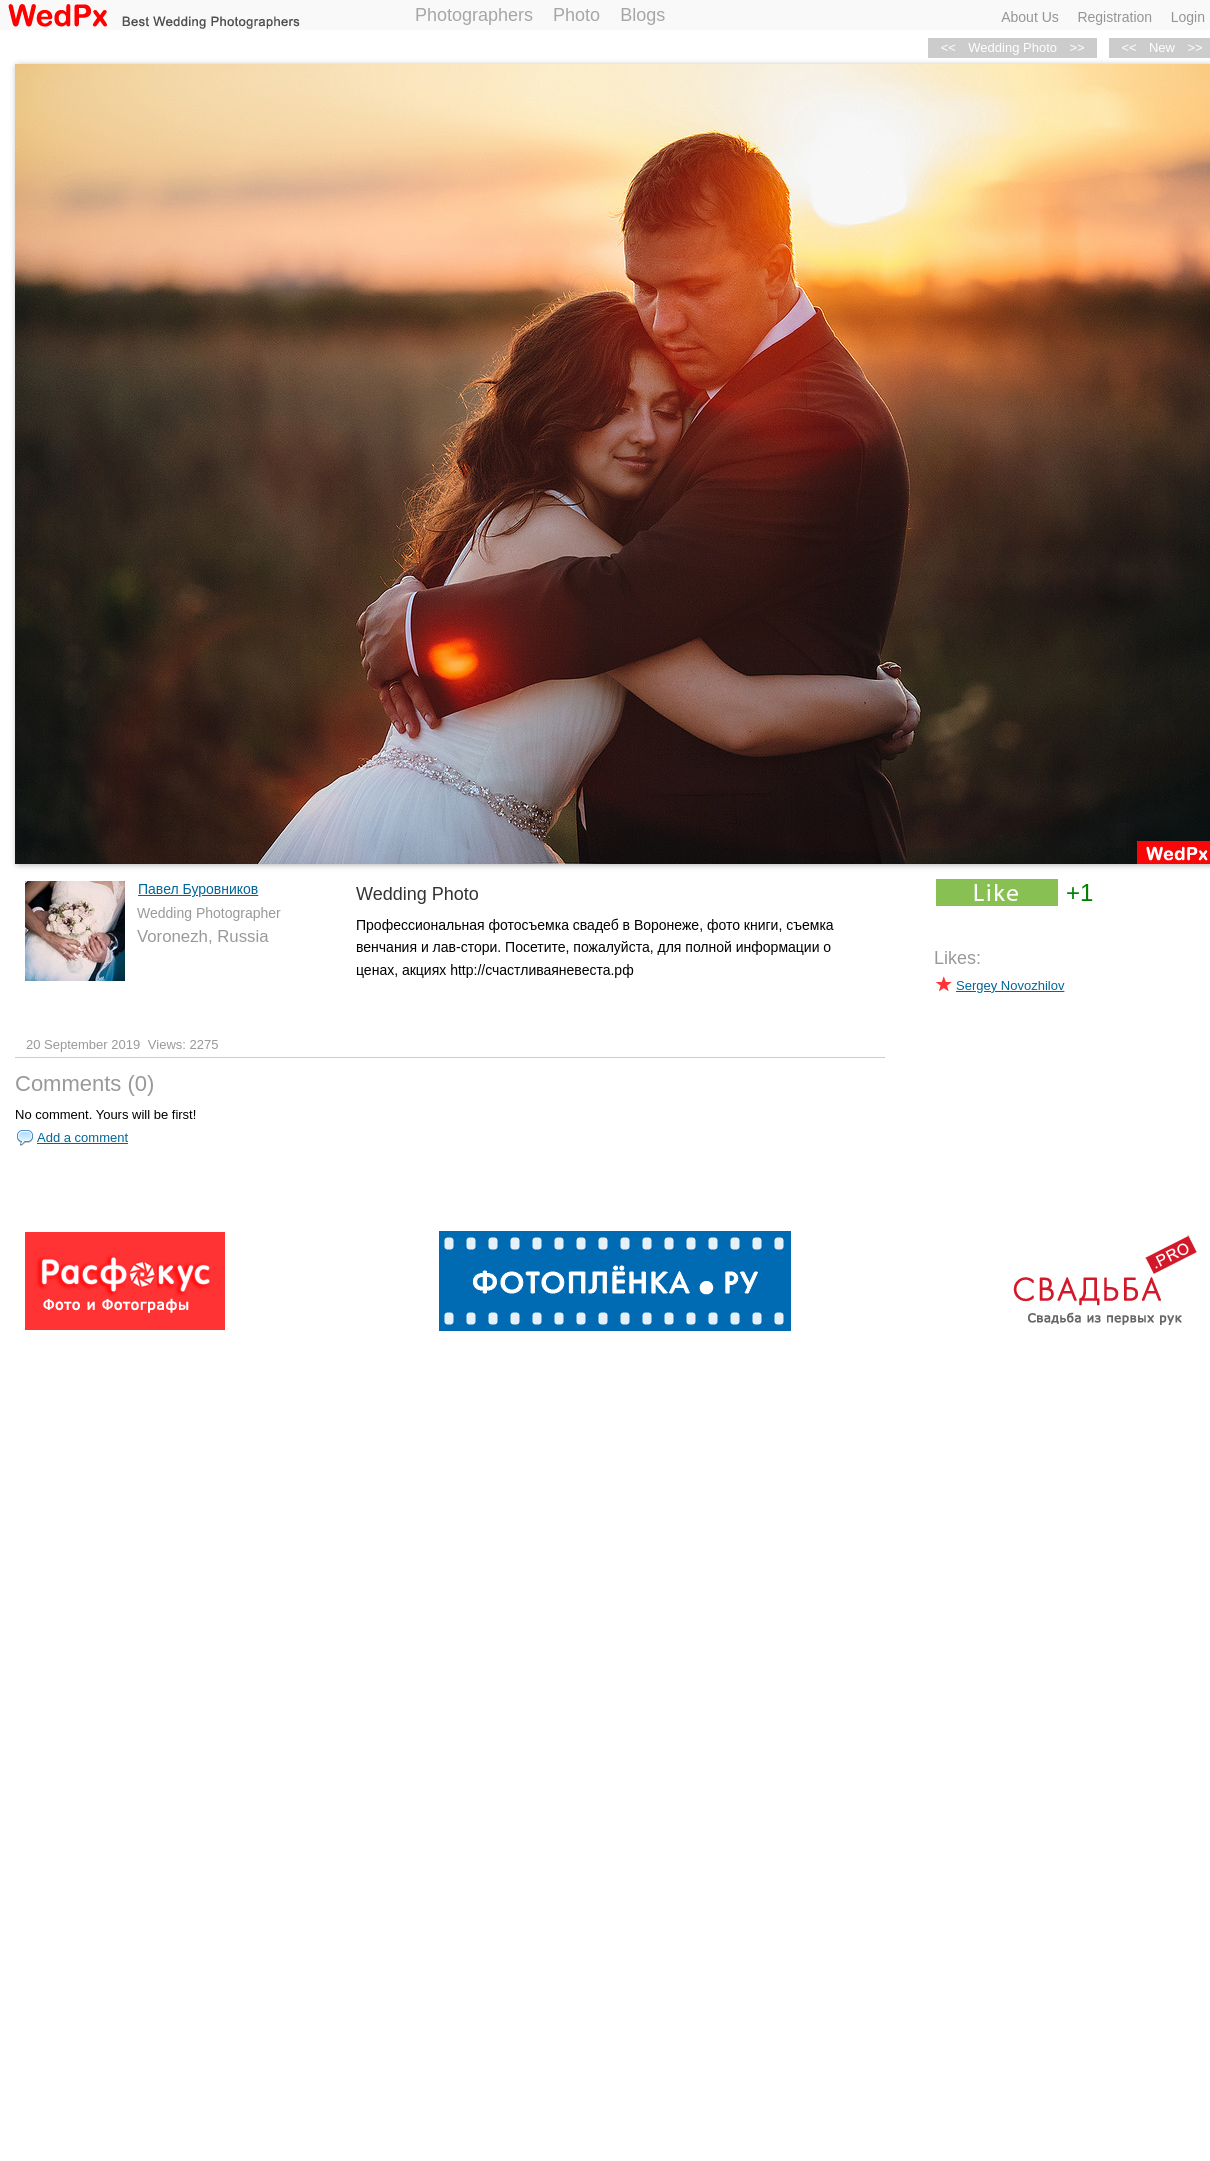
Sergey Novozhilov (1010, 985)
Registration (1114, 17)
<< (1128, 47)
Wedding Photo (1012, 47)
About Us (1030, 17)
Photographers (474, 15)
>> (1076, 47)
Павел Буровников (198, 889)
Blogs (642, 15)
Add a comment (82, 1137)
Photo (576, 15)
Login (1188, 17)
